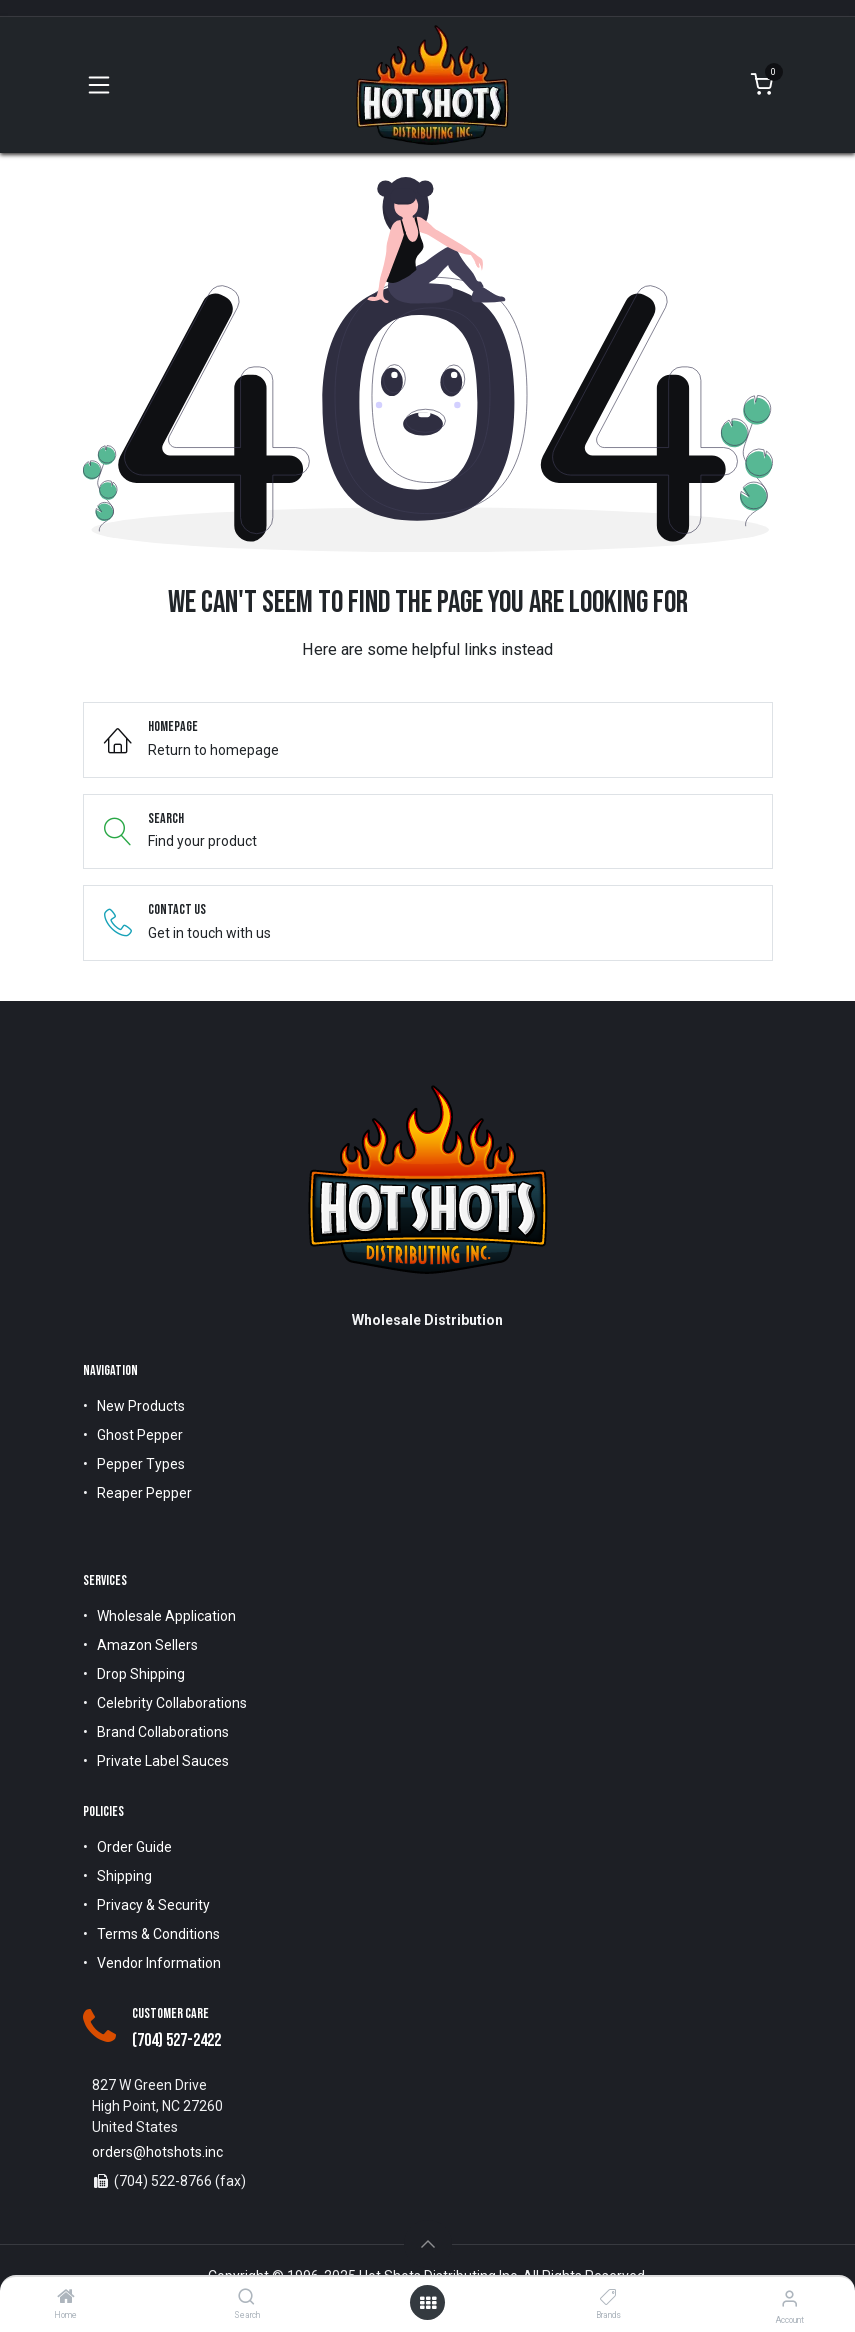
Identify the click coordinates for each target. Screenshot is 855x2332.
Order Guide (134, 1847)
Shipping (124, 1876)
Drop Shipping (141, 1674)
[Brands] (608, 2298)
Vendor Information (159, 1963)
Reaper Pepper (144, 1493)
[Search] (246, 2298)
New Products (141, 1406)
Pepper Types (141, 1464)
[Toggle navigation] (99, 85)
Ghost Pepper (140, 1435)
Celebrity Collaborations (172, 1703)
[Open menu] (428, 2303)
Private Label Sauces (163, 1761)
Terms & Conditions (158, 1934)
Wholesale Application (166, 1616)
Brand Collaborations (163, 1732)
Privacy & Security (153, 1905)
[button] (428, 2244)
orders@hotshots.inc (157, 2152)
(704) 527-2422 (176, 2040)
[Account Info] (789, 2298)
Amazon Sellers (147, 1645)
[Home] (66, 2298)
